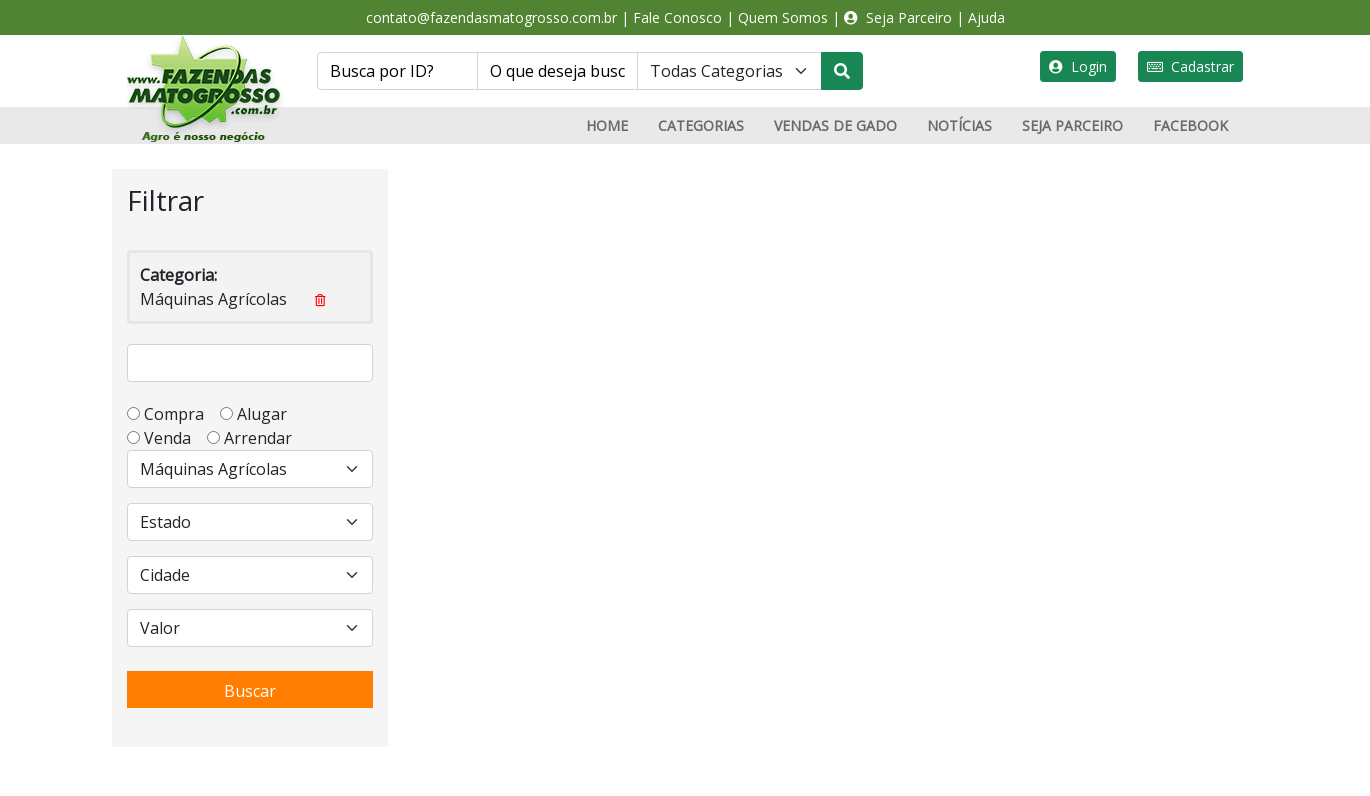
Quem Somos (783, 17)
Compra (180, 414)
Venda (173, 438)
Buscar (250, 691)
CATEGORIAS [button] (701, 125)
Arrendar (256, 438)
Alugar (268, 414)
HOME (607, 125)
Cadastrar (1190, 66)
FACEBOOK (1190, 125)
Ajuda (986, 17)
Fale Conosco (677, 17)
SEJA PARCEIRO (1072, 125)
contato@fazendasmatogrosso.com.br (491, 17)
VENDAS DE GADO (835, 125)
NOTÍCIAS (959, 125)
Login (1078, 66)
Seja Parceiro (898, 17)
